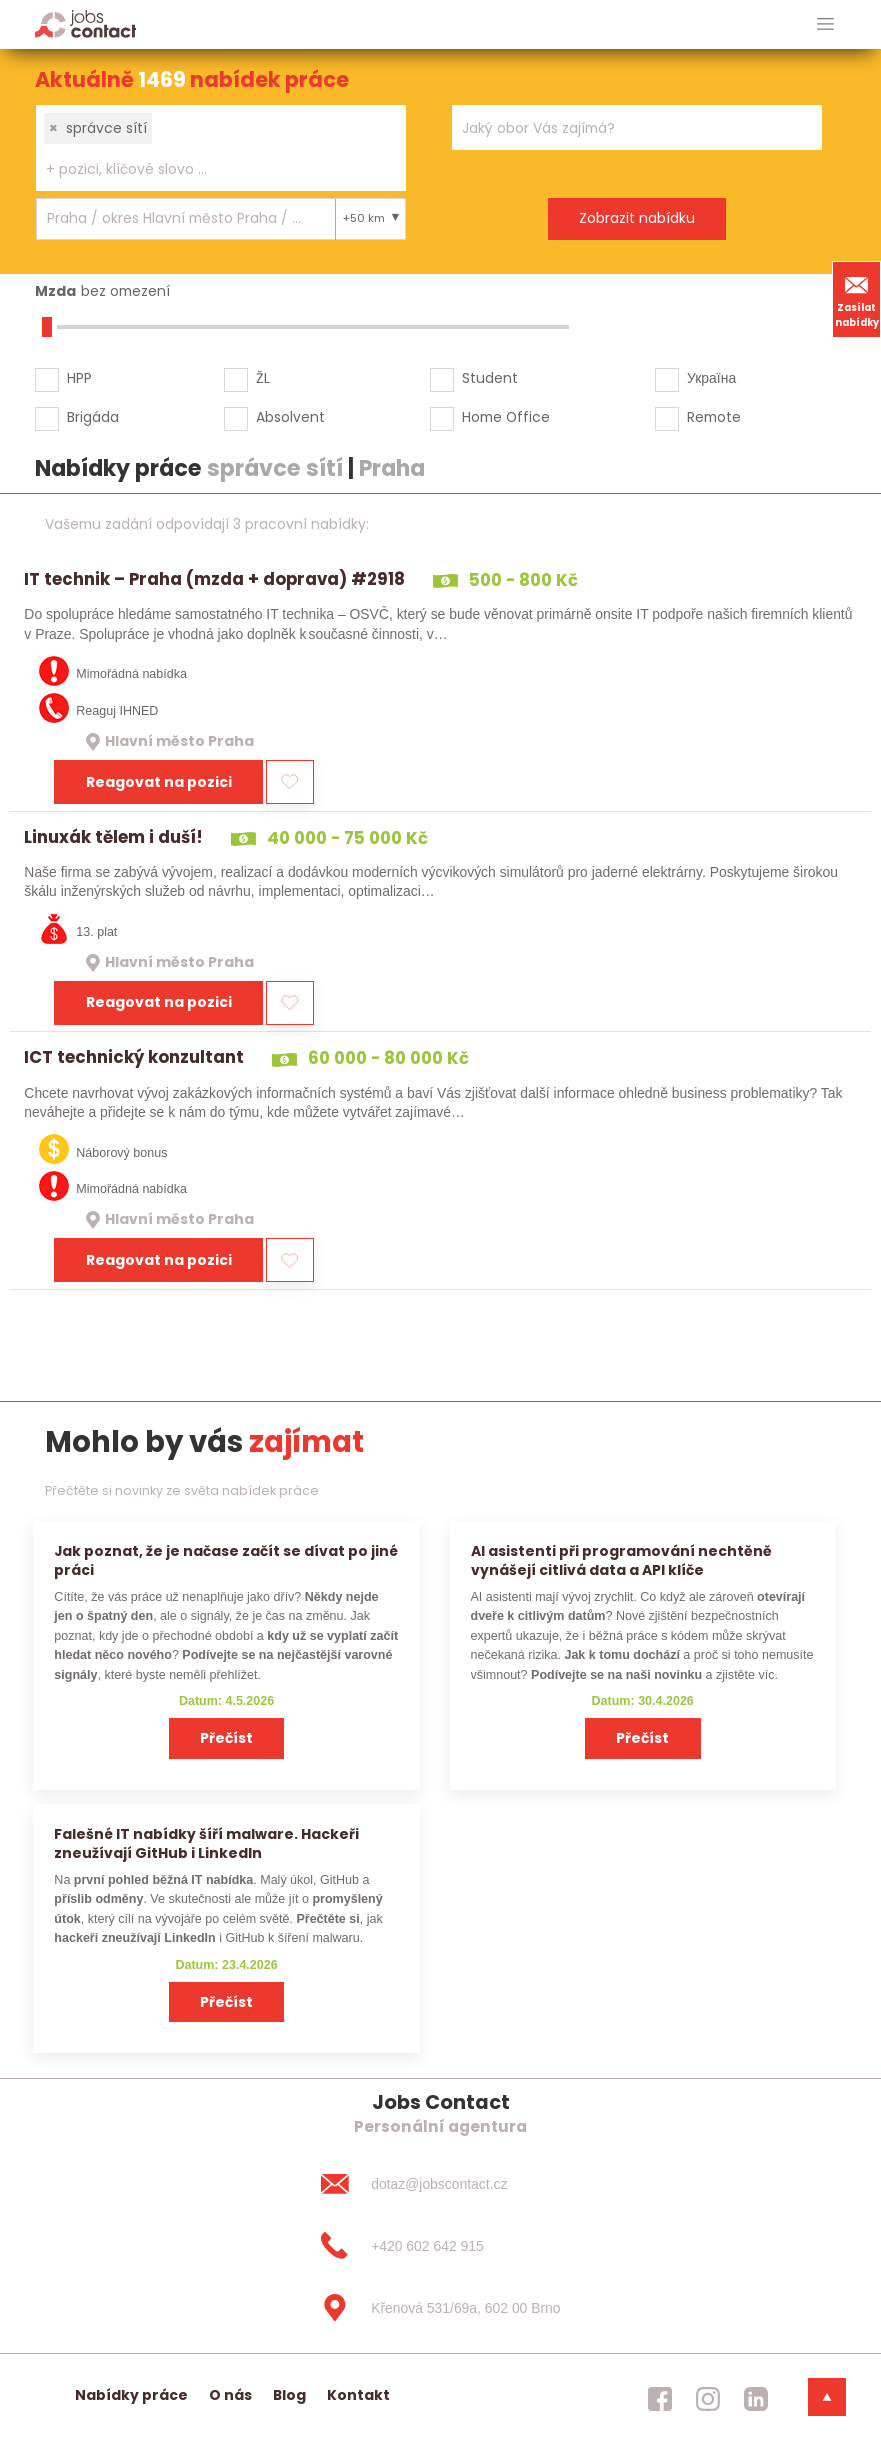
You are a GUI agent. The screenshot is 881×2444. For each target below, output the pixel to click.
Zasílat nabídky (857, 299)
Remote (714, 417)
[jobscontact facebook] (660, 2399)
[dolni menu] (827, 2397)
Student (490, 378)
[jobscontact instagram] (708, 2399)
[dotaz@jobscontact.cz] (440, 2184)
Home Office (506, 417)
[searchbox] (208, 169)
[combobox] (221, 148)
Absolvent (290, 417)
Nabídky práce (131, 2395)
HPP (79, 378)
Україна (711, 378)
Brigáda (93, 417)
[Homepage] (85, 23)
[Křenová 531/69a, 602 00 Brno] (440, 2308)
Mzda (55, 291)
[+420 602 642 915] (440, 2246)
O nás (230, 2395)
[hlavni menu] (825, 24)
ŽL (263, 378)
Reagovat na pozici (159, 782)
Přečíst (226, 1738)
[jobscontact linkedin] (756, 2399)
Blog (289, 2395)
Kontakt (358, 2395)
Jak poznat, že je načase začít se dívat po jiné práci (226, 1560)
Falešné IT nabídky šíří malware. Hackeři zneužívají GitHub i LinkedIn (206, 1843)
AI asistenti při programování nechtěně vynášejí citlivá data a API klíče (621, 1560)
